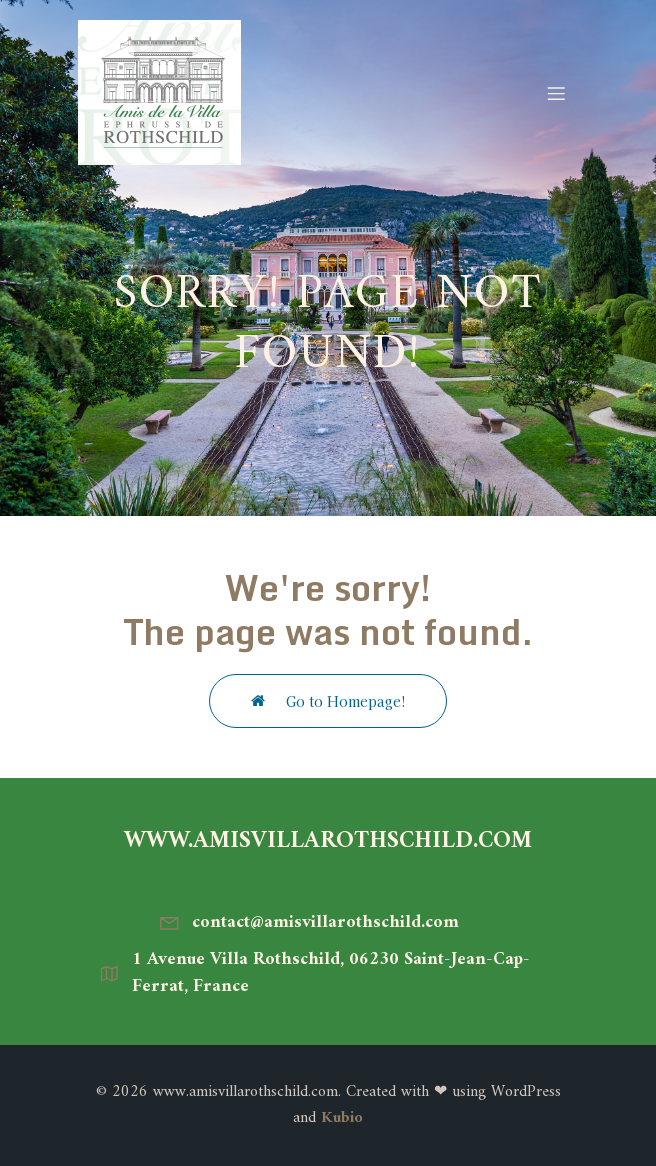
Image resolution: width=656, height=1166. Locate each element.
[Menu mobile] (556, 93)
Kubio (342, 1118)
